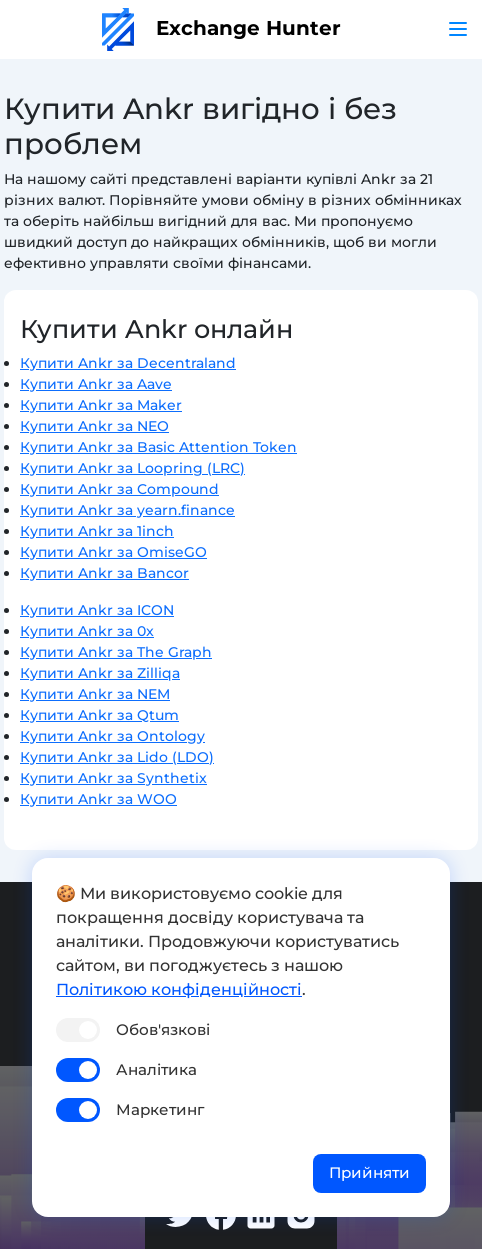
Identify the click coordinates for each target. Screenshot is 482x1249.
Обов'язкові (163, 1029)
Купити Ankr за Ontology (112, 736)
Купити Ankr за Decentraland (128, 363)
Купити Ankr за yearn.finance (127, 510)
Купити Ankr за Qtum (99, 715)
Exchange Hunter (221, 28)
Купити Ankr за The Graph (116, 652)
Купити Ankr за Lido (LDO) (117, 757)
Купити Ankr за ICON (97, 610)
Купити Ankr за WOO (98, 799)
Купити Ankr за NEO (94, 426)
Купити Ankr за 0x (87, 631)
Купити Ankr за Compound (119, 489)
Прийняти (369, 1172)
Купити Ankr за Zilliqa (100, 673)
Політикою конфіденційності (179, 989)
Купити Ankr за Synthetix (113, 778)
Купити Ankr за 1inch (97, 531)
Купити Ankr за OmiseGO (113, 552)
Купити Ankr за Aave (96, 384)
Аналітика (156, 1069)
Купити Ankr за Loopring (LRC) (132, 468)
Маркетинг (160, 1109)
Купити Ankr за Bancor (104, 573)
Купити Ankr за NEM (95, 694)
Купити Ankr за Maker (101, 405)
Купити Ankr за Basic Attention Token (158, 447)
